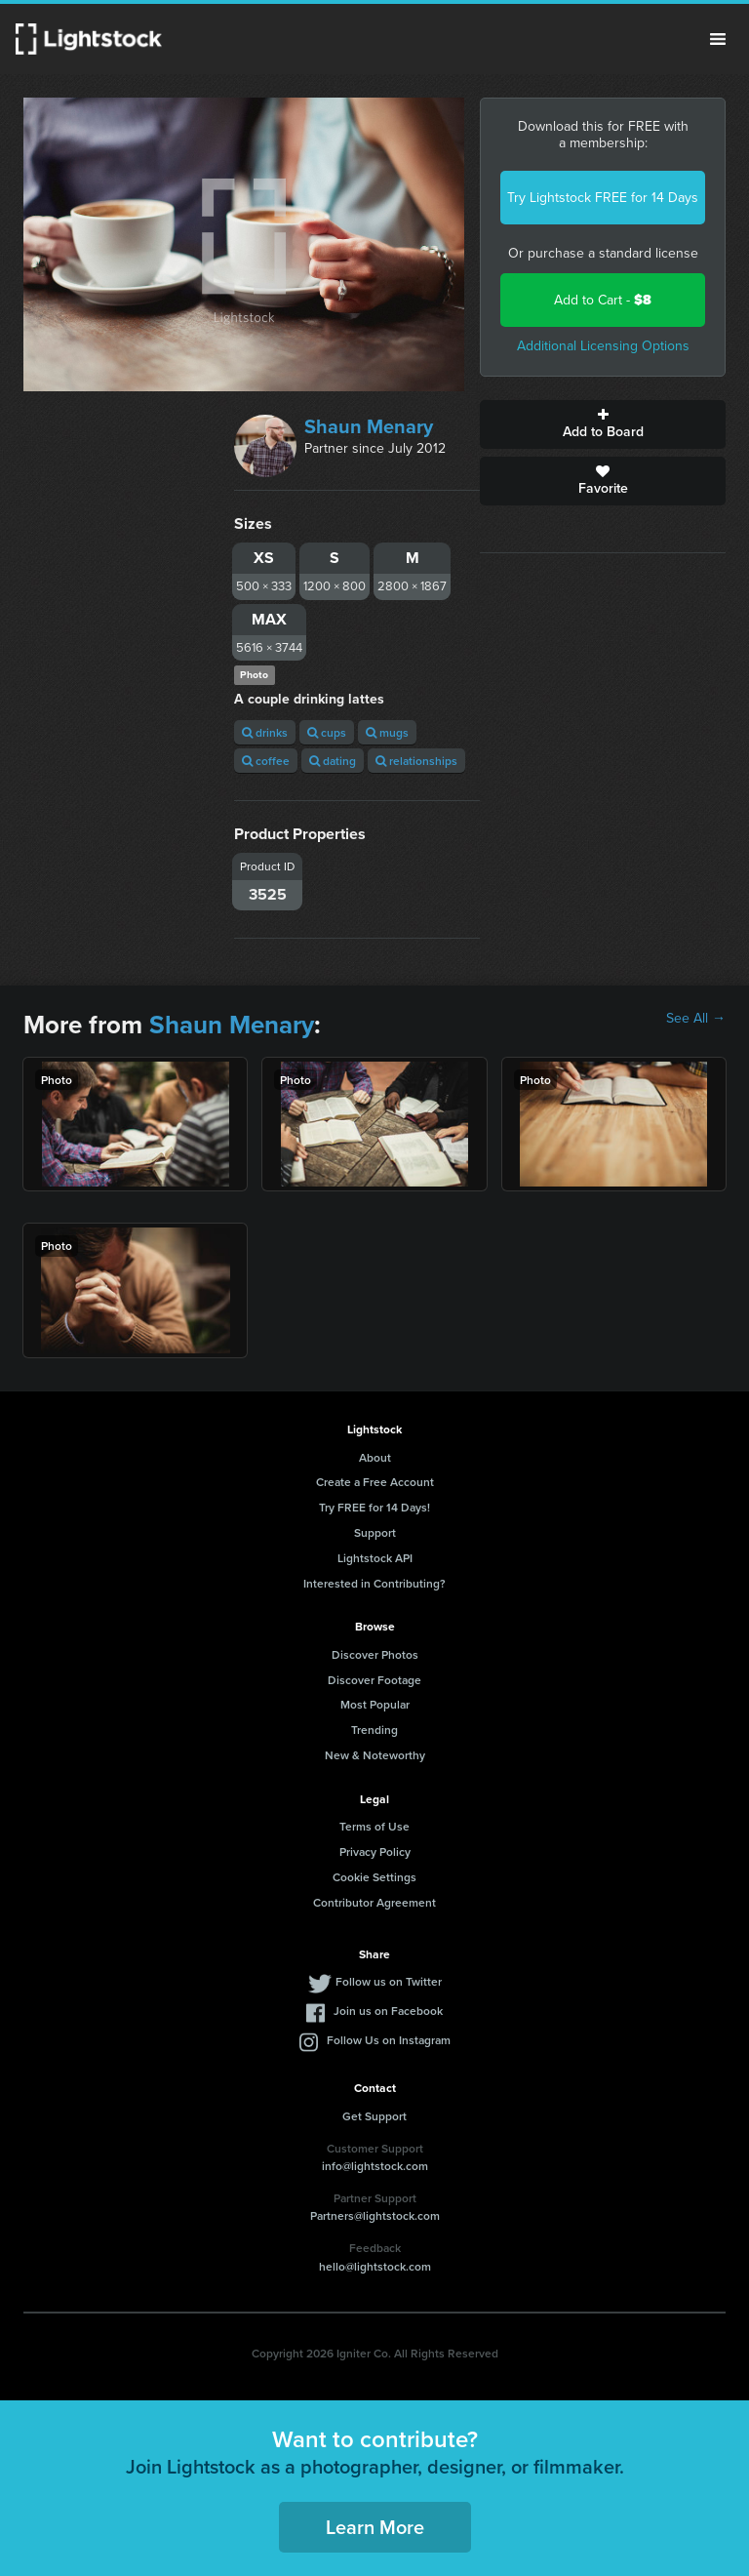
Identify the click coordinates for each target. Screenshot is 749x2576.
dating (332, 760)
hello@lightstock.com (375, 2266)
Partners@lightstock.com (375, 2215)
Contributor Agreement (374, 1902)
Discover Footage (374, 1679)
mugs (387, 732)
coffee (266, 760)
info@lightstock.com (375, 2165)
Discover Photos (375, 1654)
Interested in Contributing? (374, 1583)
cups (326, 732)
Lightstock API (375, 1558)
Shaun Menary (368, 426)
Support (375, 1532)
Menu (717, 39)
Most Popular (375, 1704)
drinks (265, 732)
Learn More (375, 2527)
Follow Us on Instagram (389, 2040)
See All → (696, 1018)
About (375, 1457)
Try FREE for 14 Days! (374, 1507)
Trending (374, 1729)
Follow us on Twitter (388, 1981)
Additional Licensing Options (603, 346)
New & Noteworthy (375, 1755)
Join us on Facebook (388, 2010)
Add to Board (602, 424)
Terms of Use (374, 1826)
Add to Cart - (602, 300)
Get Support (374, 2116)
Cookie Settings (374, 1877)
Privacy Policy (375, 1851)
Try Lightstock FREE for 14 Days (602, 197)
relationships (416, 760)
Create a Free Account (375, 1481)
